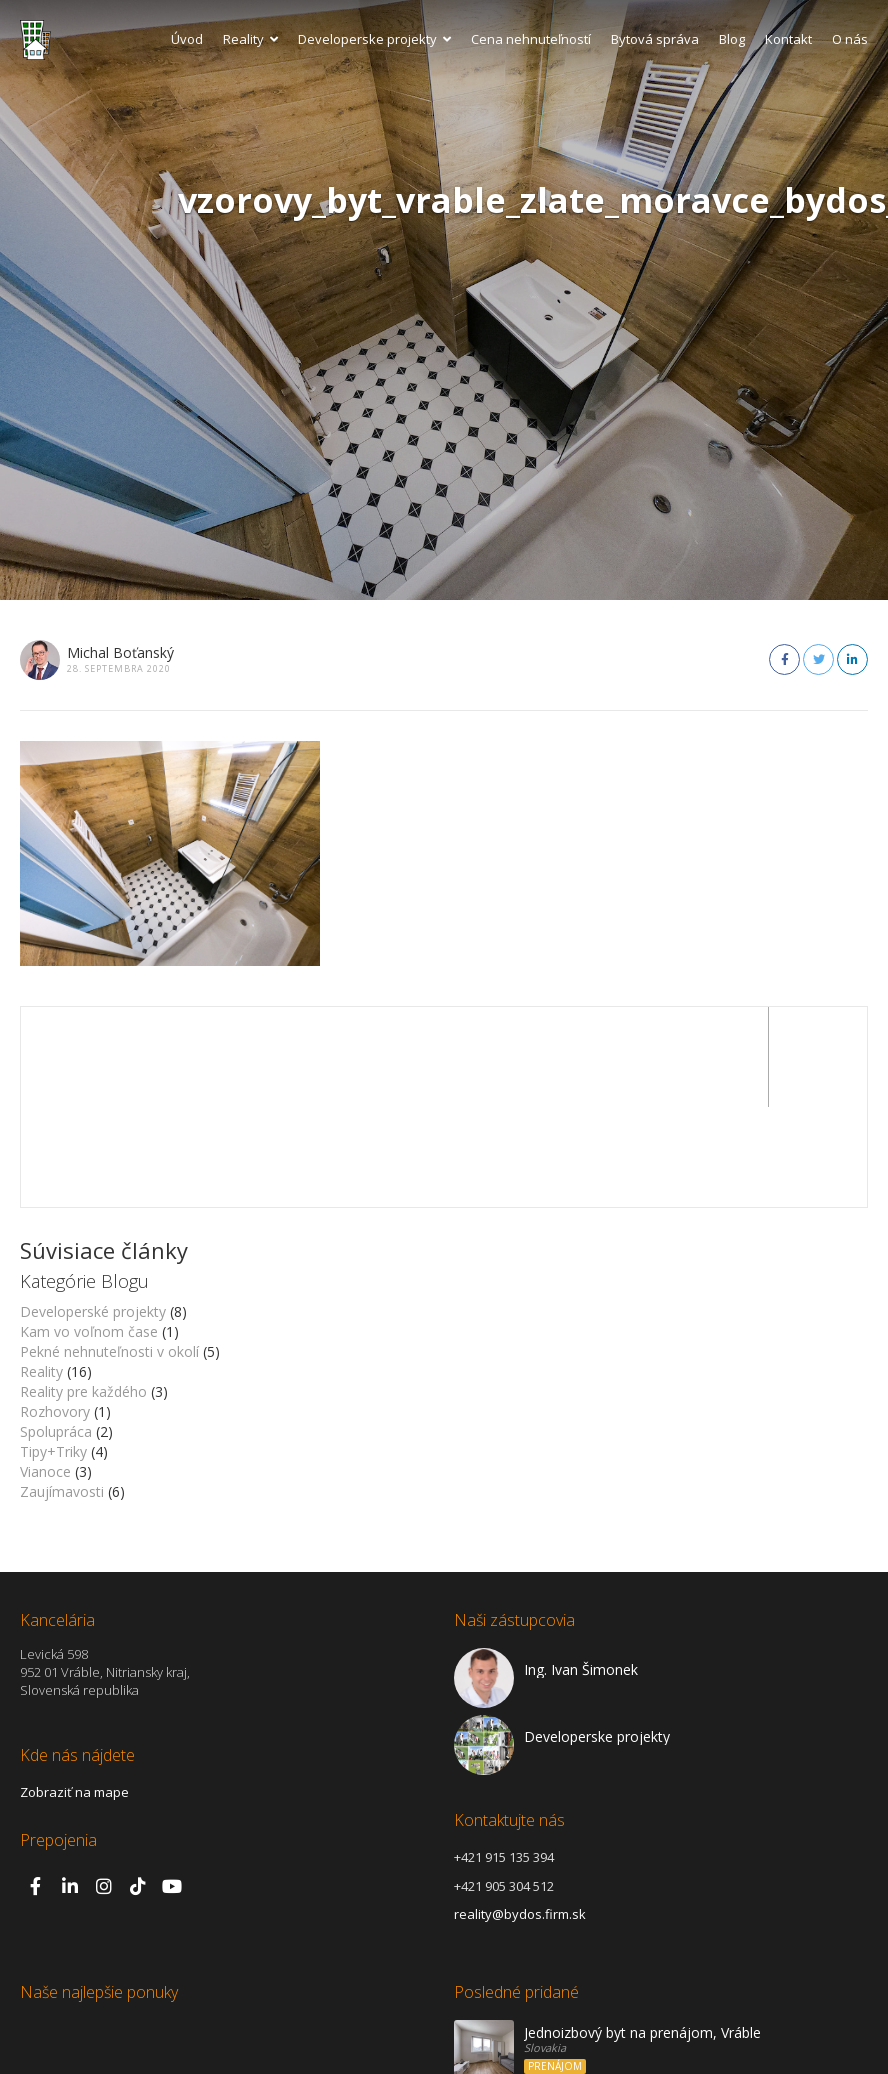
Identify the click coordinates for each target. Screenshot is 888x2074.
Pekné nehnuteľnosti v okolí (109, 1251)
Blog (732, 39)
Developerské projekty (93, 1211)
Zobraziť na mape (74, 1692)
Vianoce (45, 1371)
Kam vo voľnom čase (89, 1231)
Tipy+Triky (53, 1351)
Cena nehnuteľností (531, 39)
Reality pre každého (83, 1291)
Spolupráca (56, 1331)
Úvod (187, 39)
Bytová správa (655, 39)
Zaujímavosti (62, 1391)
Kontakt (788, 39)
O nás (850, 39)
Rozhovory (55, 1311)
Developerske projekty (374, 39)
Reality (250, 39)
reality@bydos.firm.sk (520, 1814)
